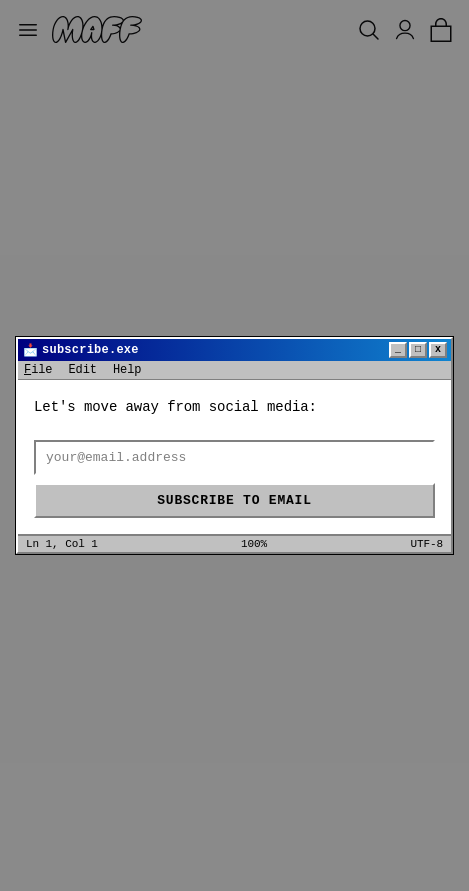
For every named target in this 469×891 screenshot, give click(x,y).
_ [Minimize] (398, 349)
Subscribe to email (234, 500)
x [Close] (438, 349)
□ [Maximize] (418, 349)
